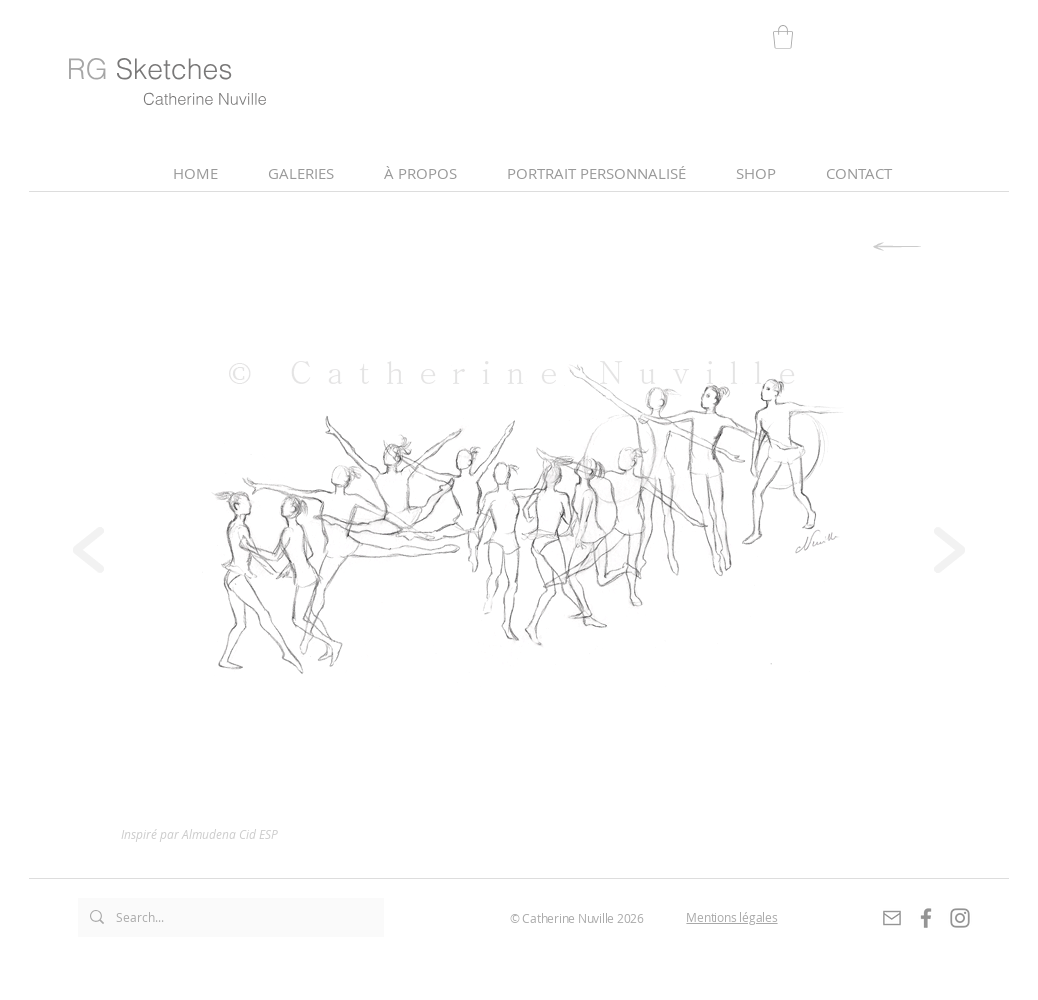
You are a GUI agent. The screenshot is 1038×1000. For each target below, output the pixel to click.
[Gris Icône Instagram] (960, 918)
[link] (783, 37)
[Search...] (229, 917)
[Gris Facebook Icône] (926, 918)
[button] (420, 173)
